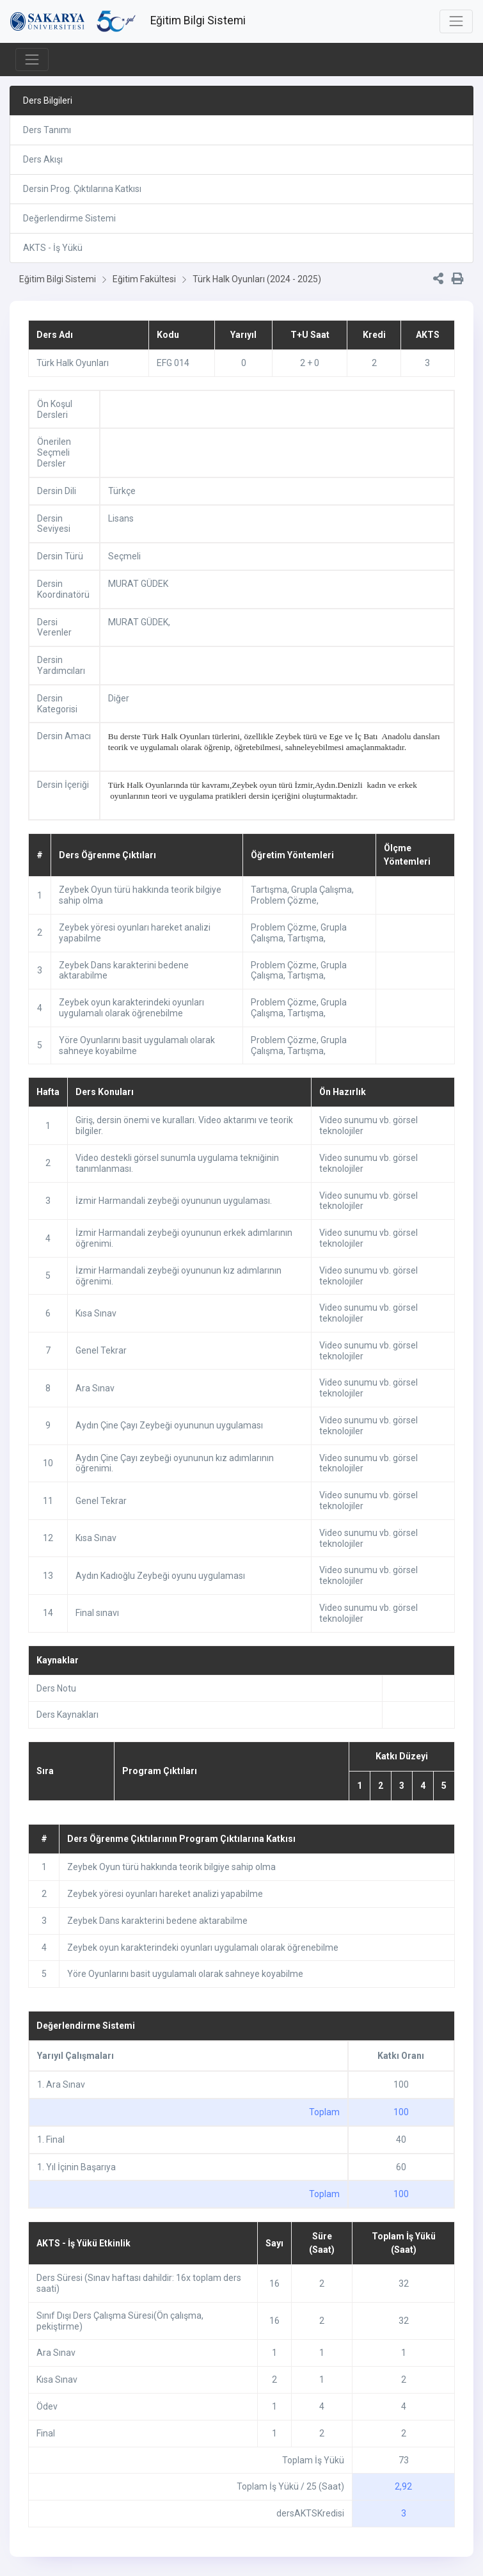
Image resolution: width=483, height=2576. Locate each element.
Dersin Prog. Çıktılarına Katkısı (82, 189)
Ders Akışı (43, 159)
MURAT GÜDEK (138, 584)
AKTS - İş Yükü (53, 248)
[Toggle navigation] (456, 21)
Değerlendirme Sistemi (69, 218)
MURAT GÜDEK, (139, 622)
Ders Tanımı (47, 130)
